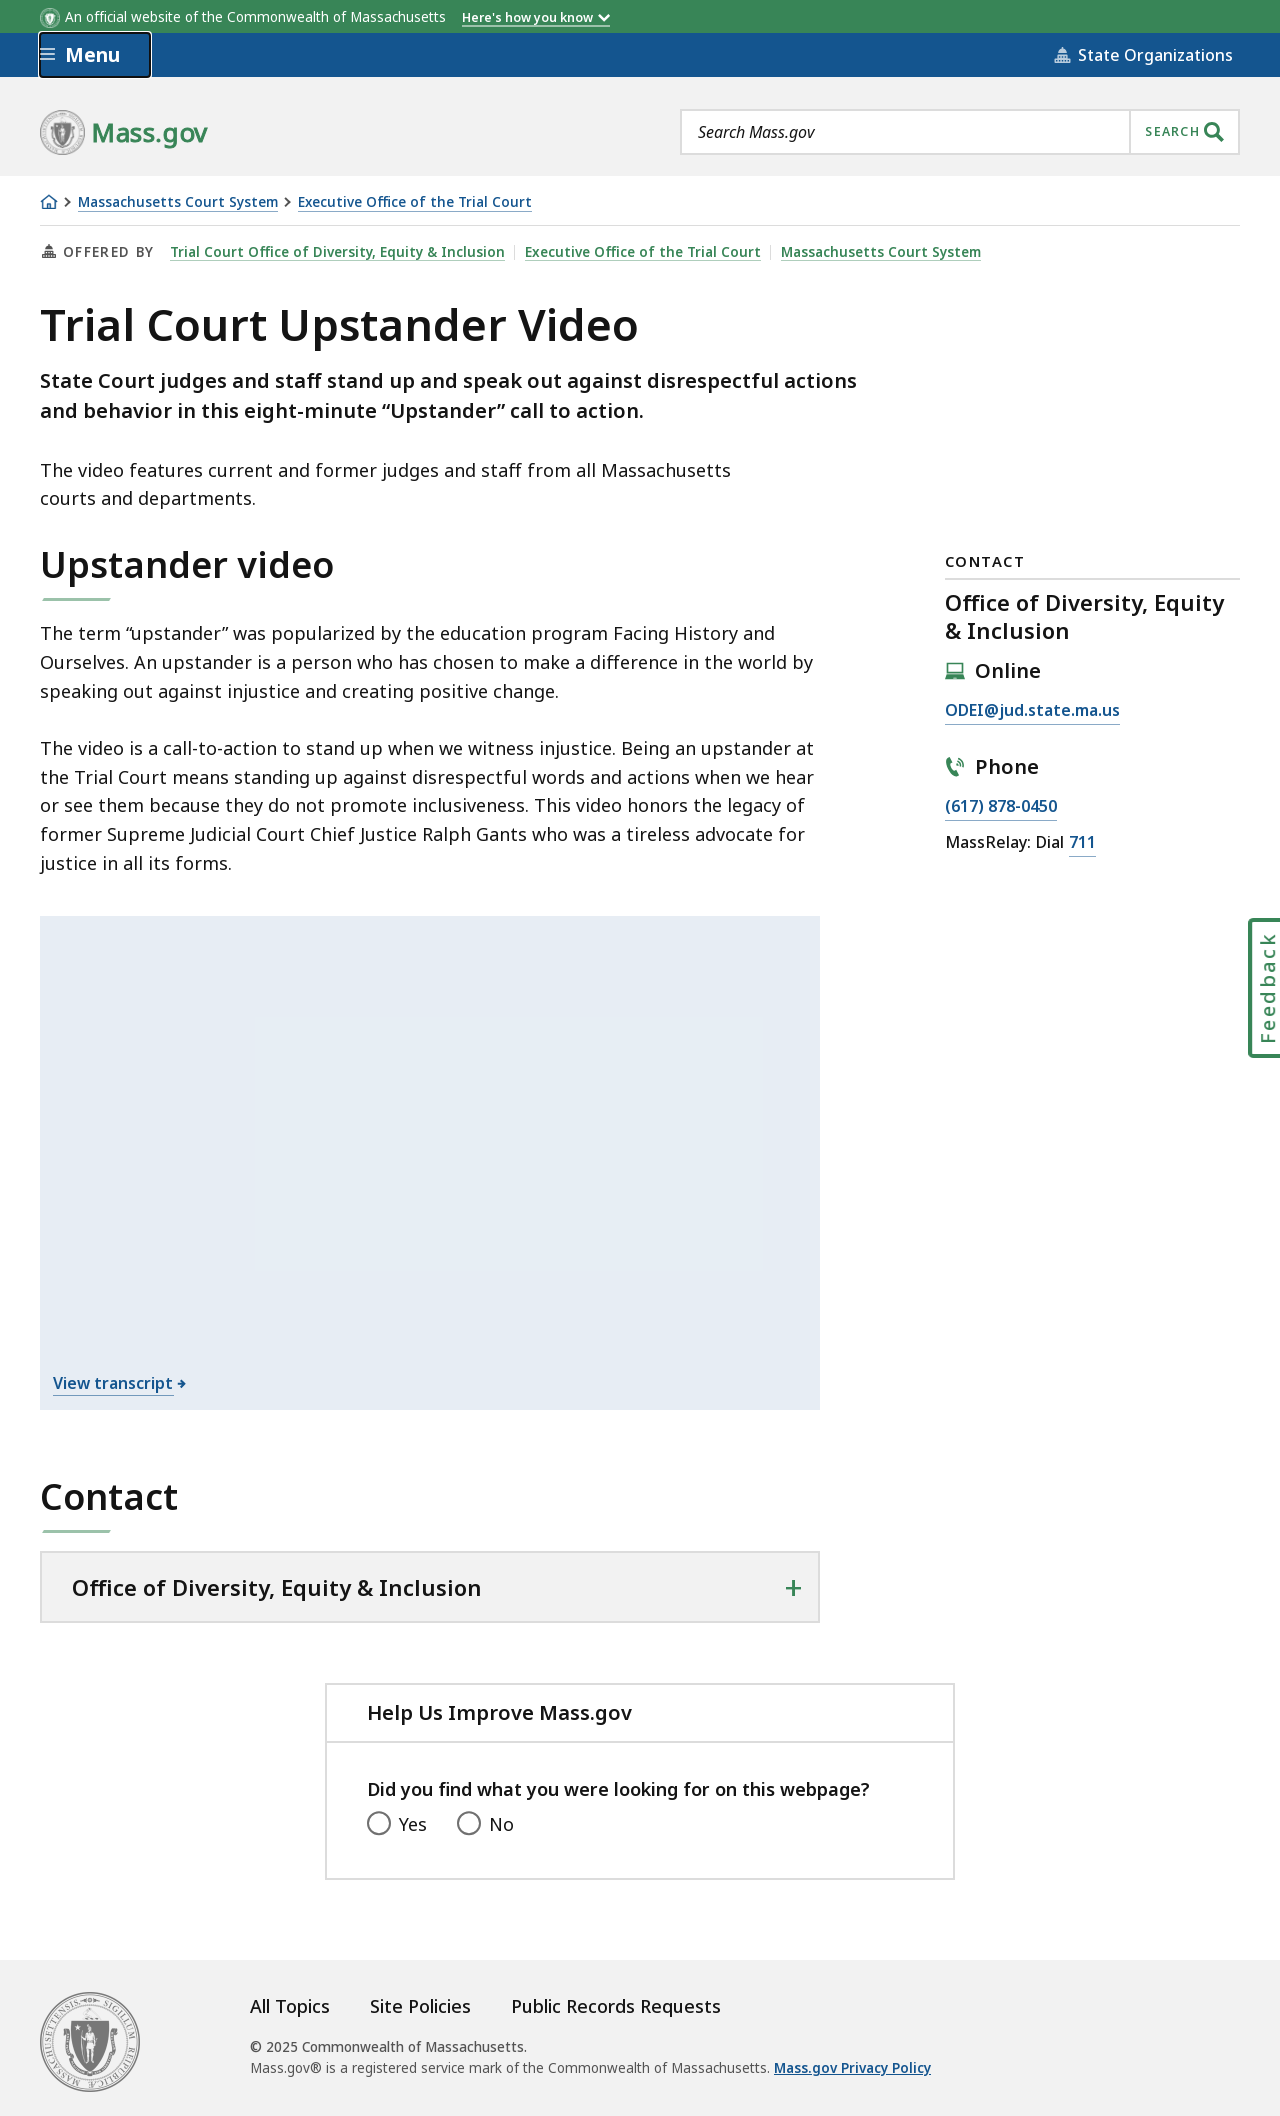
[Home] (49, 202)
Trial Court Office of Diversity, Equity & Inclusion (337, 252)
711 (1082, 843)
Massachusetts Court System (178, 202)
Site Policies (420, 2006)
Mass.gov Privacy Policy (852, 2068)
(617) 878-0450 (1001, 807)
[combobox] (960, 132)
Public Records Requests (616, 2006)
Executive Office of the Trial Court (415, 202)
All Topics (290, 2006)
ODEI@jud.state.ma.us (1032, 711)
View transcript (113, 1383)
